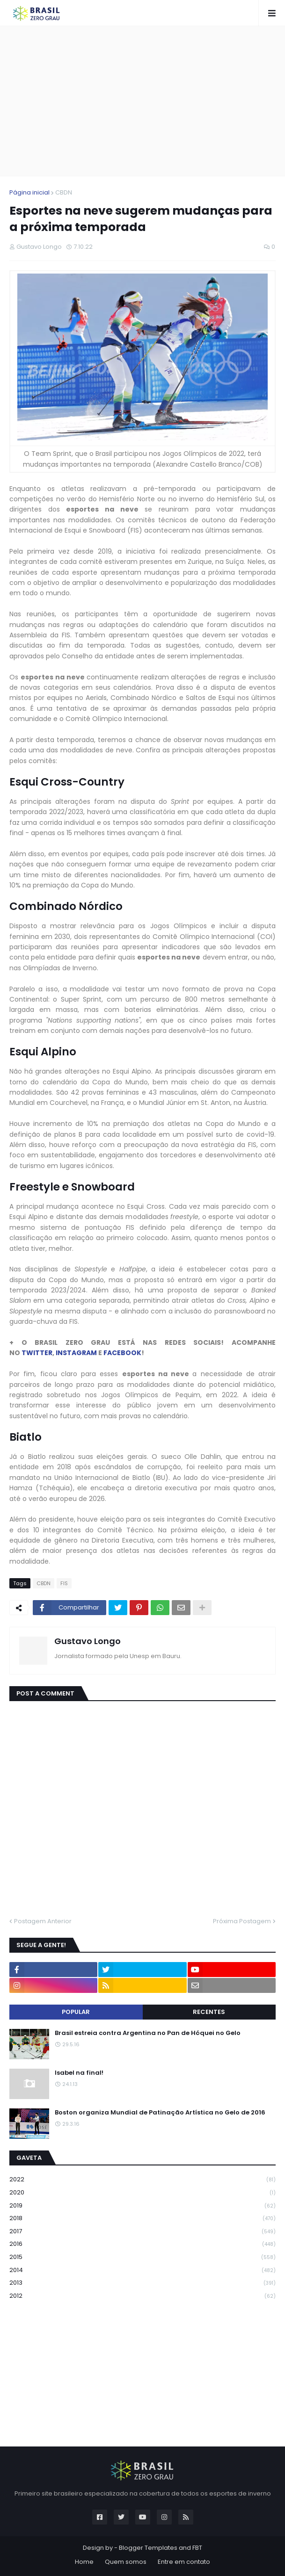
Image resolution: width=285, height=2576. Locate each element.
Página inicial (29, 192)
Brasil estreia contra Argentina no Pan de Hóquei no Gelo (148, 2033)
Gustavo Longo (87, 1641)
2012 (142, 2296)
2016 (142, 2244)
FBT (197, 2547)
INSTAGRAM (76, 1352)
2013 (142, 2283)
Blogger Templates (148, 2547)
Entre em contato (184, 2561)
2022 (142, 2180)
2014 (142, 2270)
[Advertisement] (147, 101)
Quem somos (125, 2561)
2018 (142, 2218)
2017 (142, 2232)
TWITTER (37, 1352)
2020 (142, 2193)
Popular (76, 2011)
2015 (142, 2257)
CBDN (63, 192)
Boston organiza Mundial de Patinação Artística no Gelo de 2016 (160, 2112)
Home (84, 2561)
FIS (64, 1583)
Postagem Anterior (43, 1921)
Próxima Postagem (242, 1921)
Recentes (209, 2011)
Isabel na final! (79, 2073)
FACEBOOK (122, 1352)
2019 (142, 2206)
